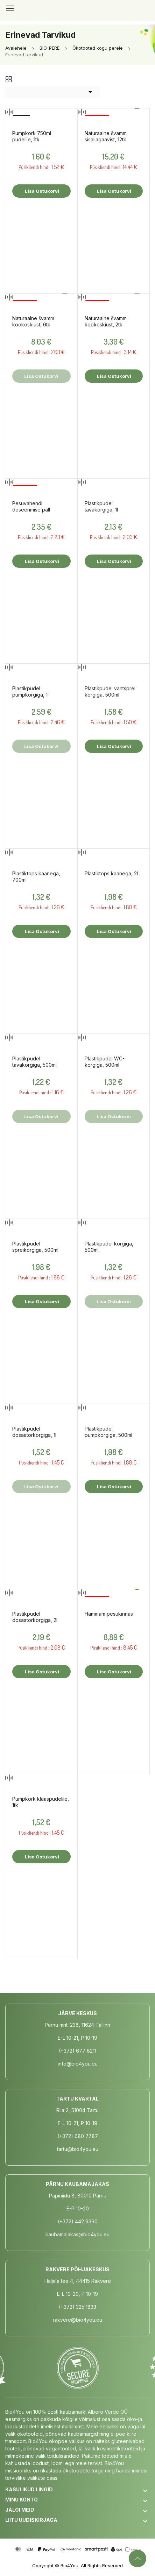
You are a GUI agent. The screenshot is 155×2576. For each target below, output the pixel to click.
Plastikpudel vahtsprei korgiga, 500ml (110, 691)
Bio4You (69, 2565)
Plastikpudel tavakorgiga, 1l (101, 506)
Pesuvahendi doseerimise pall (31, 506)
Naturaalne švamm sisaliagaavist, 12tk (106, 136)
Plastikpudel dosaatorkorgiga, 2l (34, 1617)
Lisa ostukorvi (41, 191)
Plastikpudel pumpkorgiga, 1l (30, 691)
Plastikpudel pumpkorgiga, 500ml (108, 1432)
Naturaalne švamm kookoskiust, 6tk (33, 321)
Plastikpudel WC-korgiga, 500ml (105, 1062)
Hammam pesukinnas (109, 1614)
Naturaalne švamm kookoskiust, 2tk (106, 321)
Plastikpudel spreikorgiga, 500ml (35, 1247)
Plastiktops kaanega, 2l (111, 873)
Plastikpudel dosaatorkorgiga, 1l (34, 1432)
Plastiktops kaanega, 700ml (36, 876)
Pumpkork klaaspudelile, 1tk (40, 1802)
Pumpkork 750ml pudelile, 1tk (31, 136)
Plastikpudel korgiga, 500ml (109, 1247)
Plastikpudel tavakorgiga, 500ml (34, 1062)
